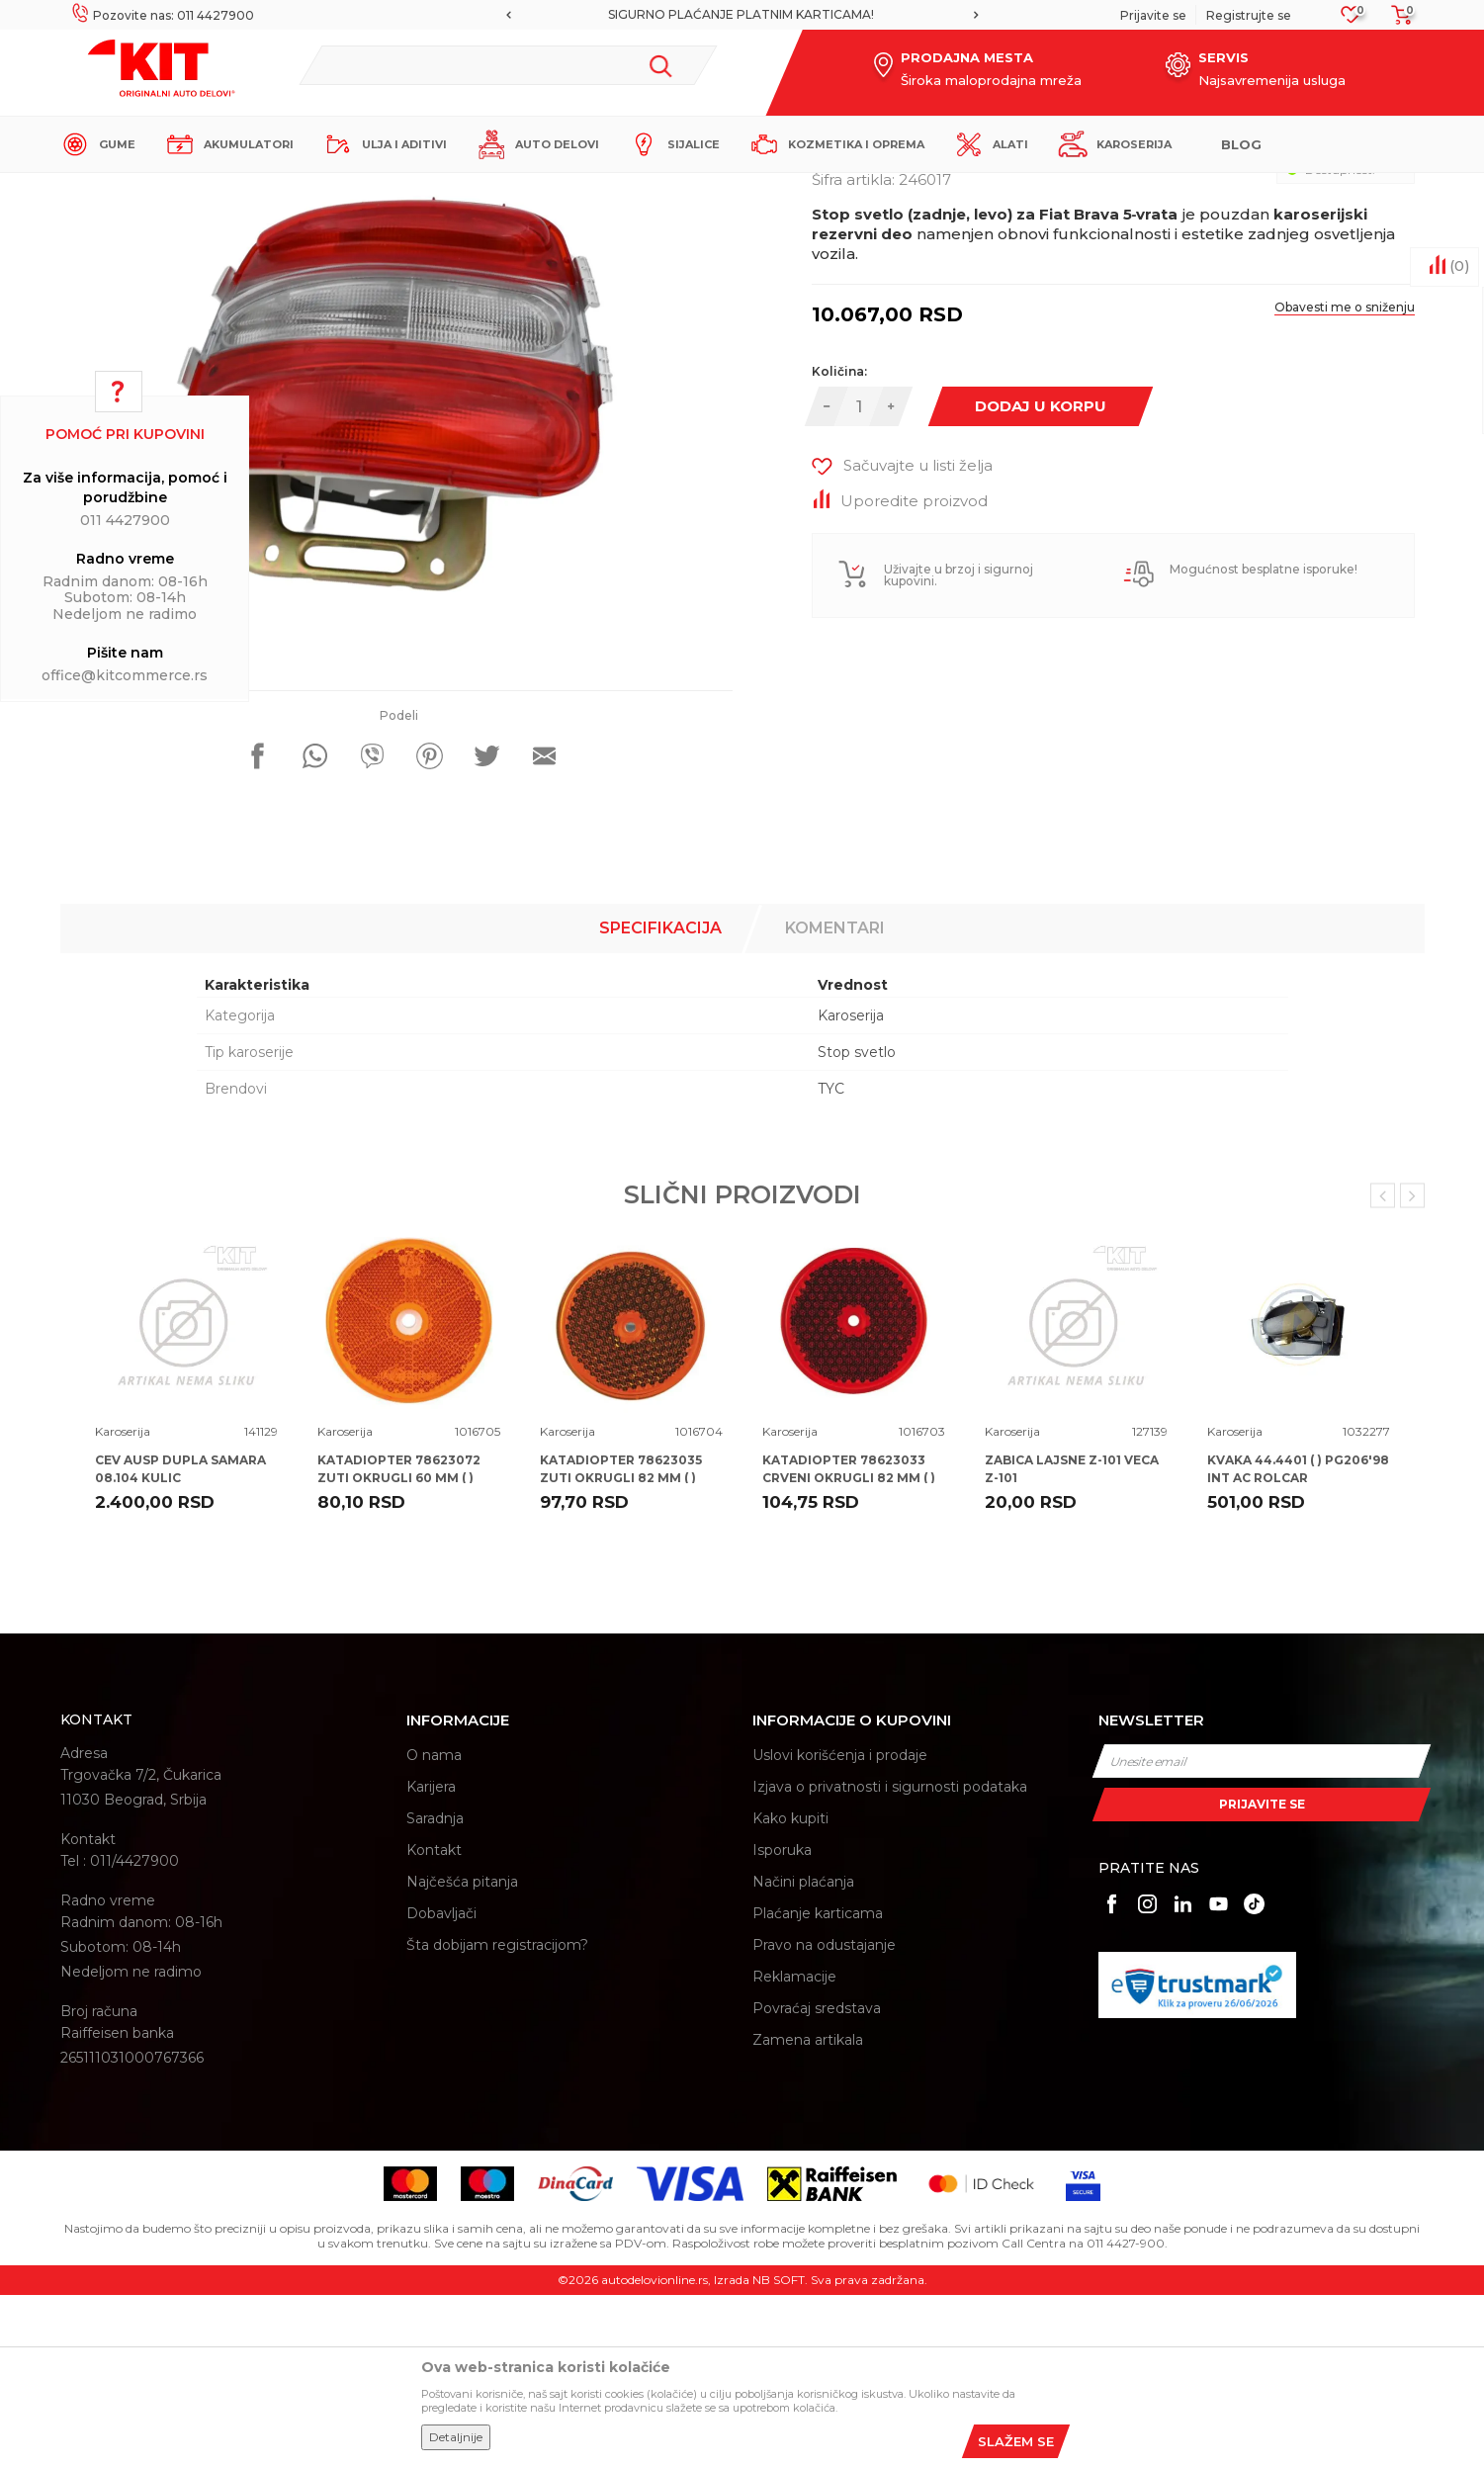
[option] (710, 15)
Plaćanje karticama (817, 2086)
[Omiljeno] (1351, 20)
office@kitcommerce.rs (125, 675)
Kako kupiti (790, 1991)
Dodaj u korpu (1040, 579)
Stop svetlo (857, 1225)
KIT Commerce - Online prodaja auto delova (185, 189)
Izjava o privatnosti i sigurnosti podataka (889, 1960)
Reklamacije (794, 2150)
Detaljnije (455, 2436)
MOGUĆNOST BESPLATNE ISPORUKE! (709, 14)
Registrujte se (1248, 15)
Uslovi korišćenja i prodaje (839, 1928)
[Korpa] (1396, 21)
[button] (508, 65)
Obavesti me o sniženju (1344, 480)
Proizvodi (351, 189)
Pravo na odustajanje (824, 2118)
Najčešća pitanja (462, 2055)
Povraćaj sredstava (816, 2181)
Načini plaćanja (803, 2055)
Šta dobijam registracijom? (497, 2118)
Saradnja (435, 1991)
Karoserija (420, 189)
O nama (434, 1928)
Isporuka (782, 2023)
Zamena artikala (807, 2213)
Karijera (431, 1960)
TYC (831, 1262)
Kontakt (434, 2023)
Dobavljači (441, 2086)
